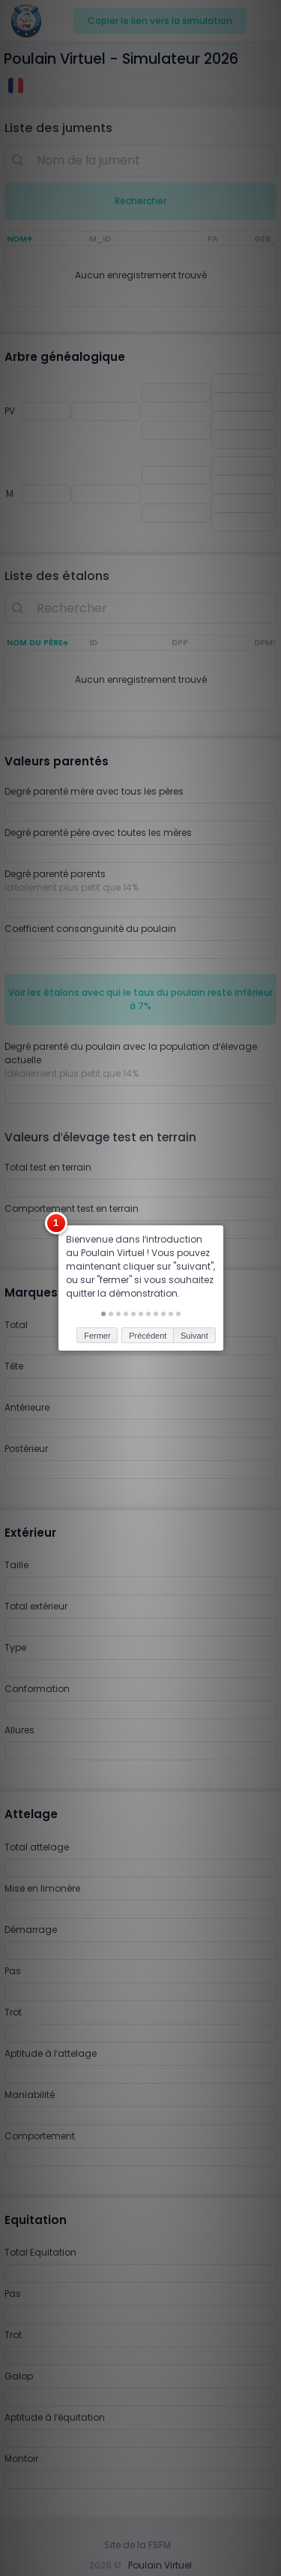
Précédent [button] (147, 1289)
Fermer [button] (97, 1289)
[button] (103, 1269)
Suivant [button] (194, 1289)
